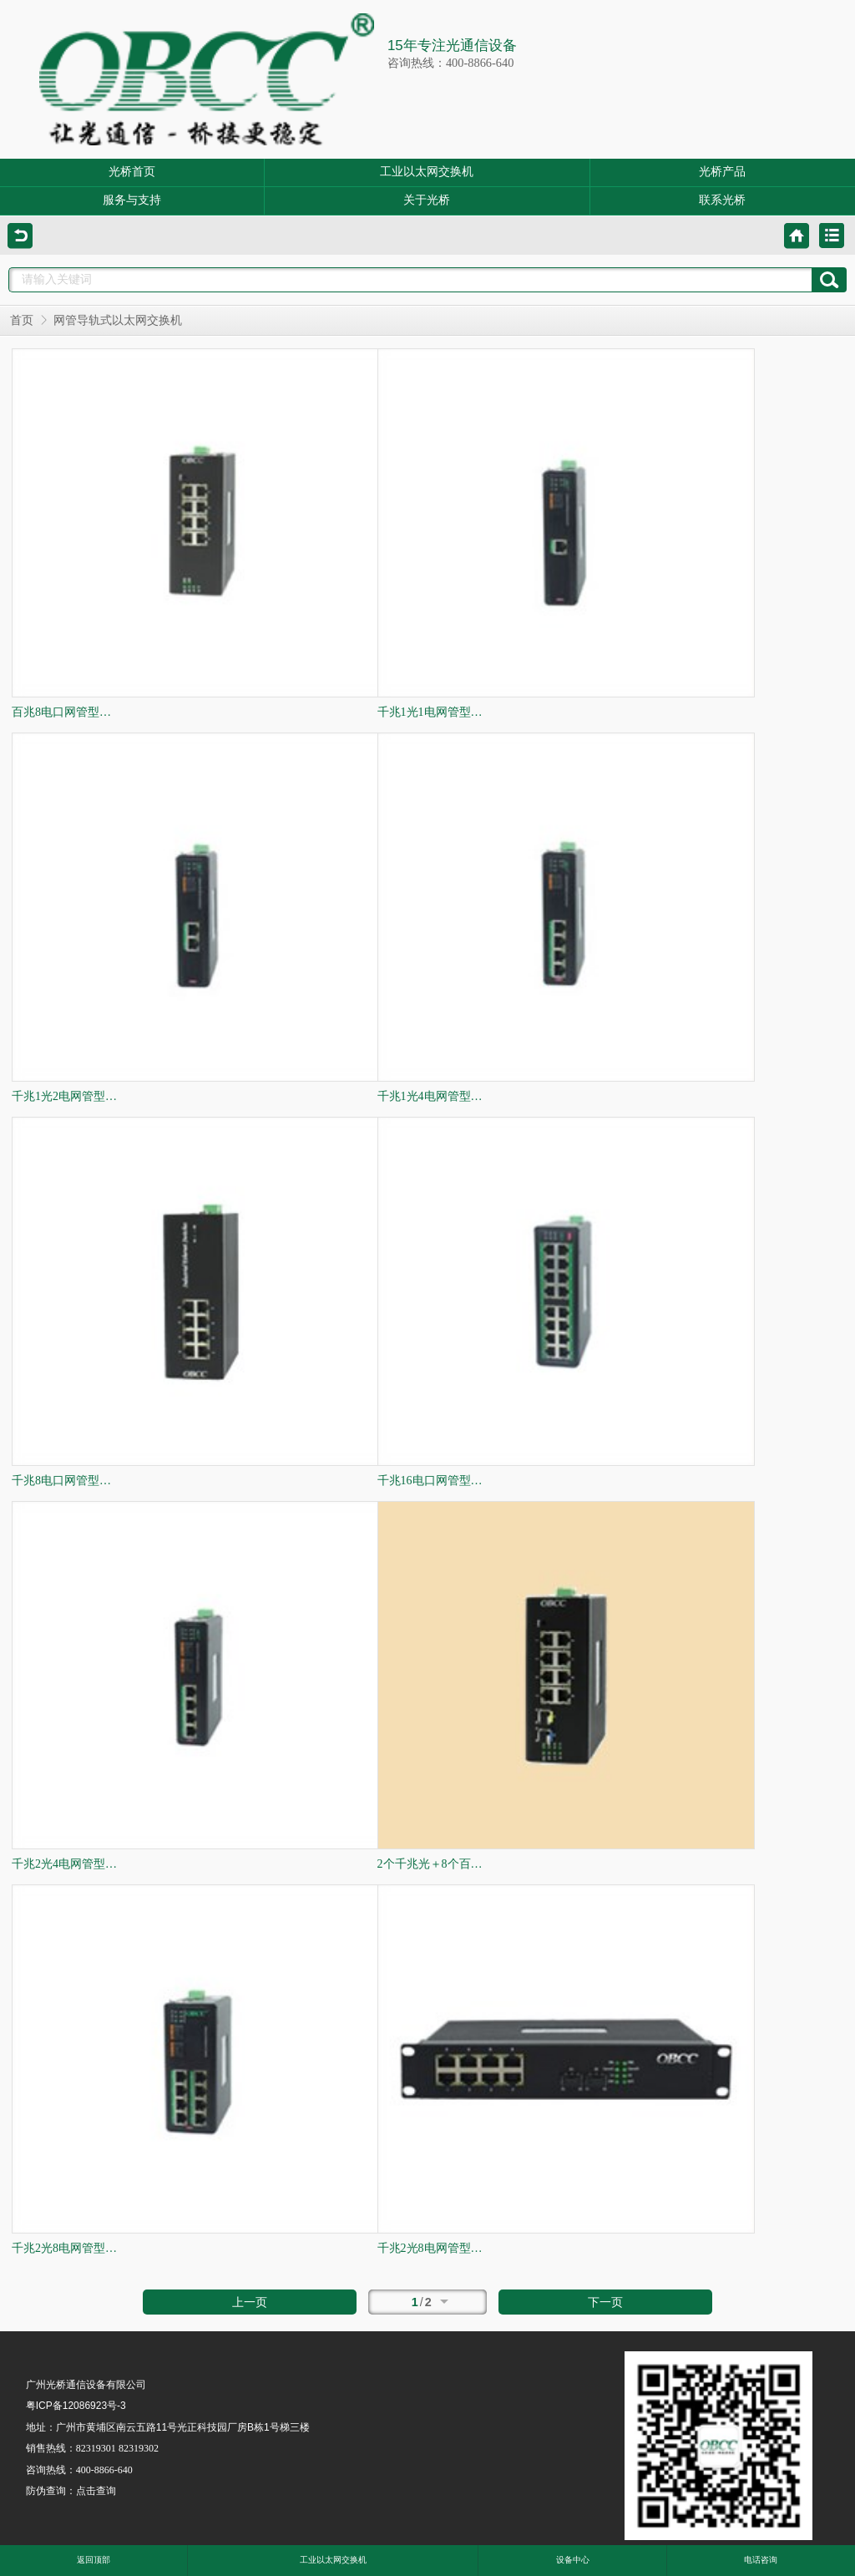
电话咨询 (760, 2559)
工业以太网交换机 (426, 171)
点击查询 (96, 2491)
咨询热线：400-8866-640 (450, 62)
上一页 (249, 2302)
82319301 (96, 2448)
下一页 (605, 2302)
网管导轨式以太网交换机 (117, 320)
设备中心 (572, 2559)
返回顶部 (93, 2559)
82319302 (139, 2448)
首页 (21, 320)
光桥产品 (722, 171)
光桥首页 (132, 171)
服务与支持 (132, 200)
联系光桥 (722, 200)
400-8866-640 (104, 2470)
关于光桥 (426, 200)
